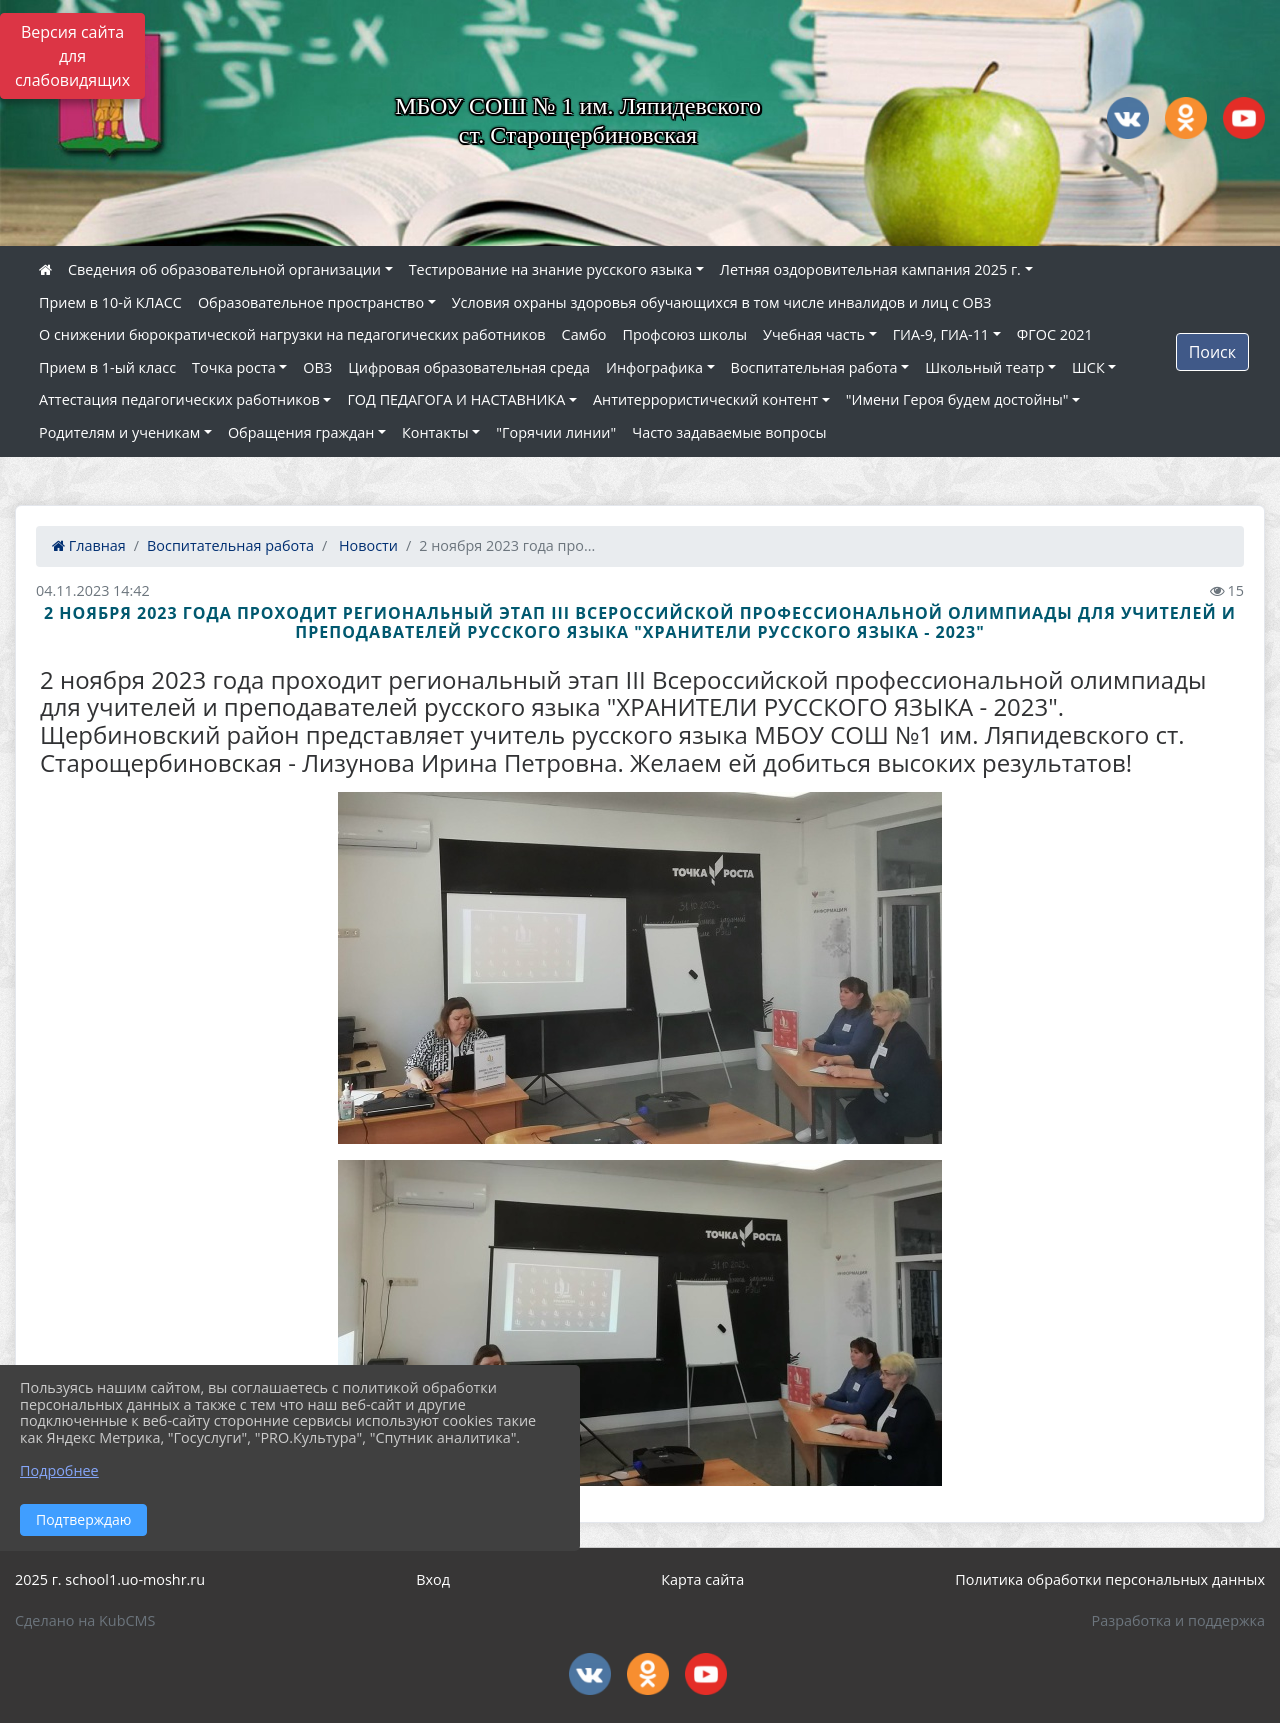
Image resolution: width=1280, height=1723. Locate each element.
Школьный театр (984, 367)
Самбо (584, 334)
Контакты (435, 432)
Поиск (1212, 352)
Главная (89, 545)
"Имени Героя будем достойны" (957, 399)
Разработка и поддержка (1178, 1620)
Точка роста (234, 367)
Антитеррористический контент (705, 399)
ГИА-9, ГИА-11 (941, 334)
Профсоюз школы (684, 334)
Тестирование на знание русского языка (551, 269)
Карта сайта (702, 1579)
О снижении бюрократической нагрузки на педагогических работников (292, 334)
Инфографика (654, 367)
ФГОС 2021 (1055, 334)
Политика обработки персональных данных (1110, 1579)
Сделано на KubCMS (85, 1620)
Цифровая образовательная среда (469, 367)
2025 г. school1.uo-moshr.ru (110, 1579)
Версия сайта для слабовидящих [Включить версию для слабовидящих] (72, 56)
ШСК (1088, 367)
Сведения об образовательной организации (224, 269)
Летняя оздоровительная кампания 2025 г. (870, 269)
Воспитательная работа (814, 367)
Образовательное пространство (311, 302)
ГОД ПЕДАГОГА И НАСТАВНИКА (456, 399)
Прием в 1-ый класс (107, 367)
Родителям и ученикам (119, 432)
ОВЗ (317, 367)
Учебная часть (814, 334)
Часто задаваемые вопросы (729, 432)
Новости (366, 545)
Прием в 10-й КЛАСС (110, 302)
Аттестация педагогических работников (179, 399)
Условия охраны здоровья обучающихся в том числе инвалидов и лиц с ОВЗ (722, 302)
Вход (433, 1579)
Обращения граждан (301, 432)
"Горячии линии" (556, 432)
